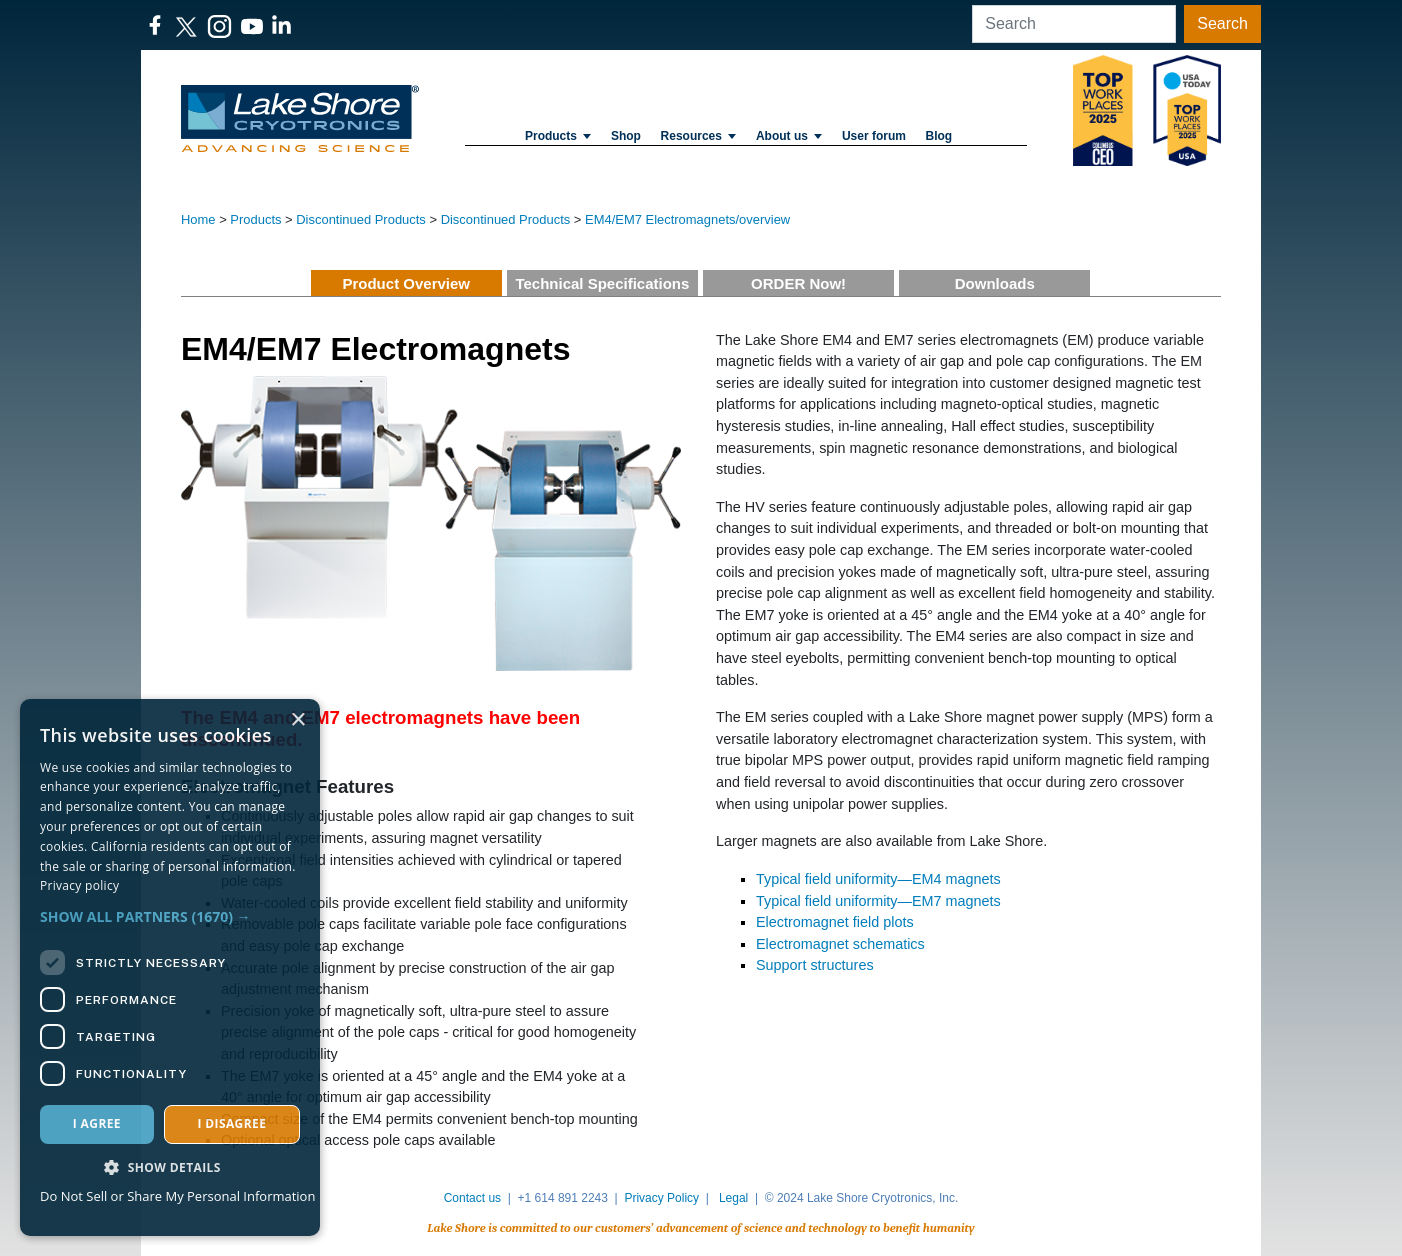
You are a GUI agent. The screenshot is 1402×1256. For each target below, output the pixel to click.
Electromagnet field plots (835, 922)
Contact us (472, 1198)
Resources (699, 136)
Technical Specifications (602, 283)
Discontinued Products (361, 219)
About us (789, 136)
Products (558, 136)
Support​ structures (815, 965)
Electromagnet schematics (840, 944)
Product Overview (406, 283)
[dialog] (170, 967)
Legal (733, 1198)
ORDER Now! (798, 283)
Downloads (995, 283)
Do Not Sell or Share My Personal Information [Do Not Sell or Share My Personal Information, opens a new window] (177, 1196)
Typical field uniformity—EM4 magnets (878, 879)
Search (1222, 23)
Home (198, 219)
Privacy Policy (661, 1198)
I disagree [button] (231, 1123)
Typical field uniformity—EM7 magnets (878, 901)
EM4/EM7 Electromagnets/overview (687, 219)
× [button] (297, 720)
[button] (170, 916)
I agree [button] (97, 1123)
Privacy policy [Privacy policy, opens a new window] (79, 885)
